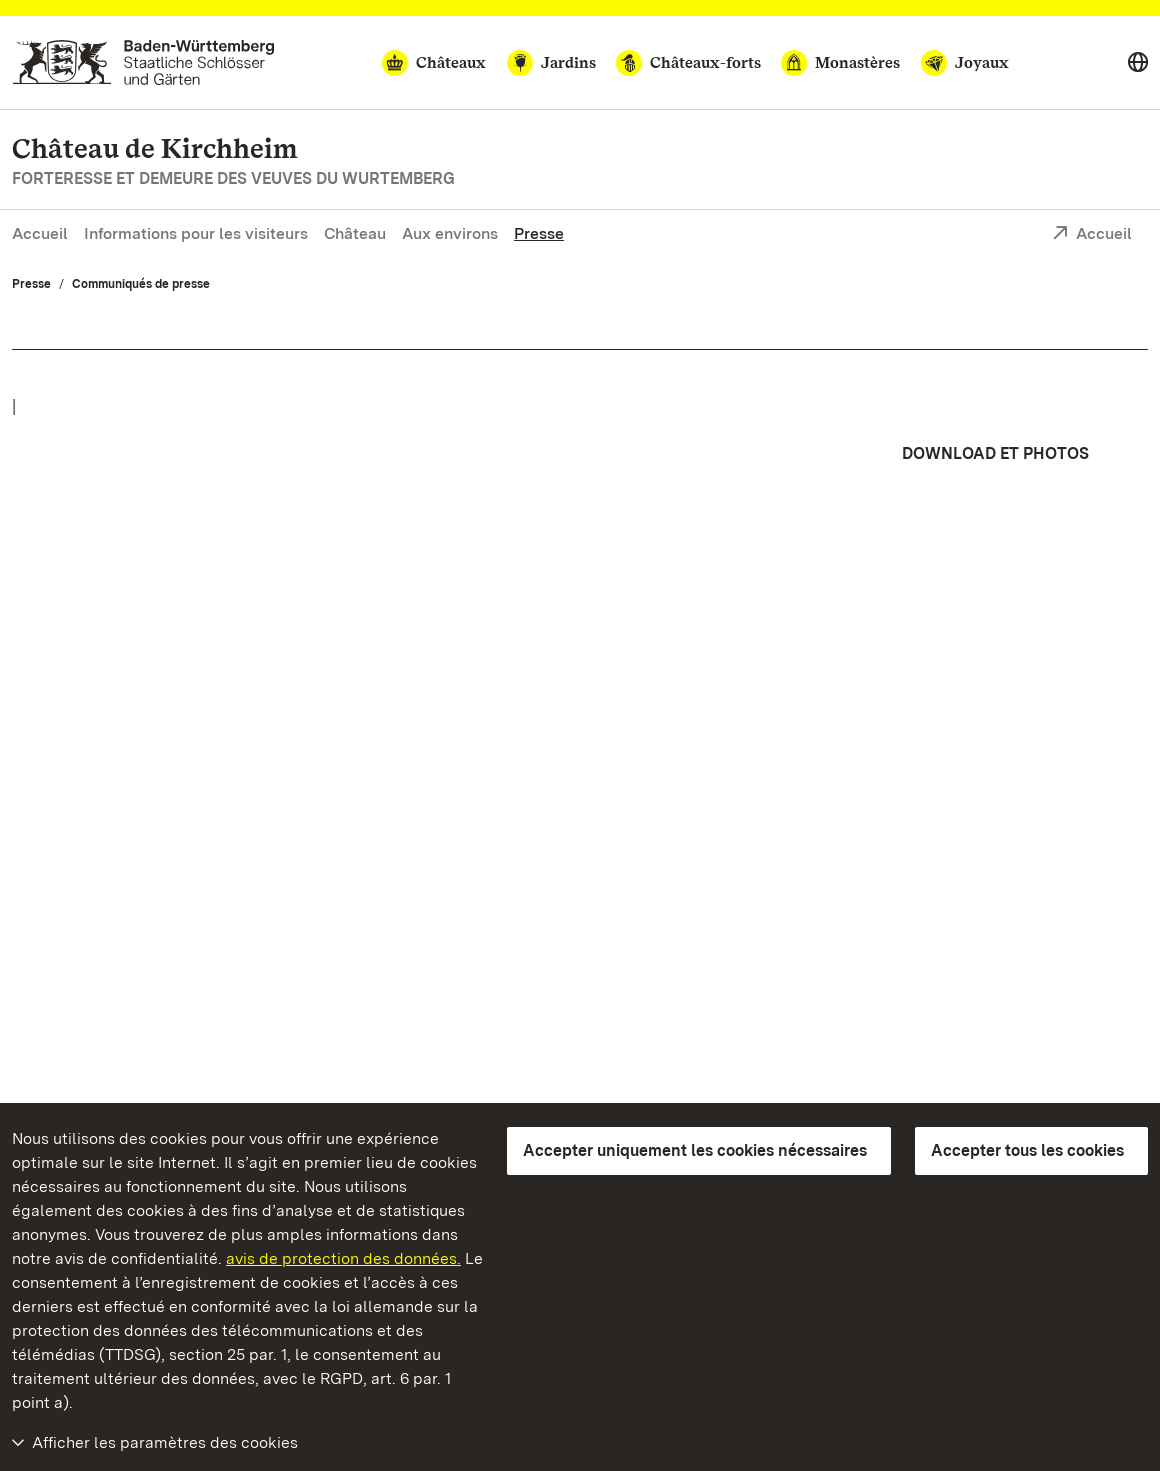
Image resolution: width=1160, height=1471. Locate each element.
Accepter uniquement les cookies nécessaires (695, 1150)
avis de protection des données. (343, 1258)
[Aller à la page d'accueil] (143, 62)
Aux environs (450, 233)
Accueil (40, 233)
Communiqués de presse (141, 284)
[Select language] (1138, 63)
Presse (539, 233)
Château (355, 233)
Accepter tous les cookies (1027, 1150)
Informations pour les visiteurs (196, 233)
